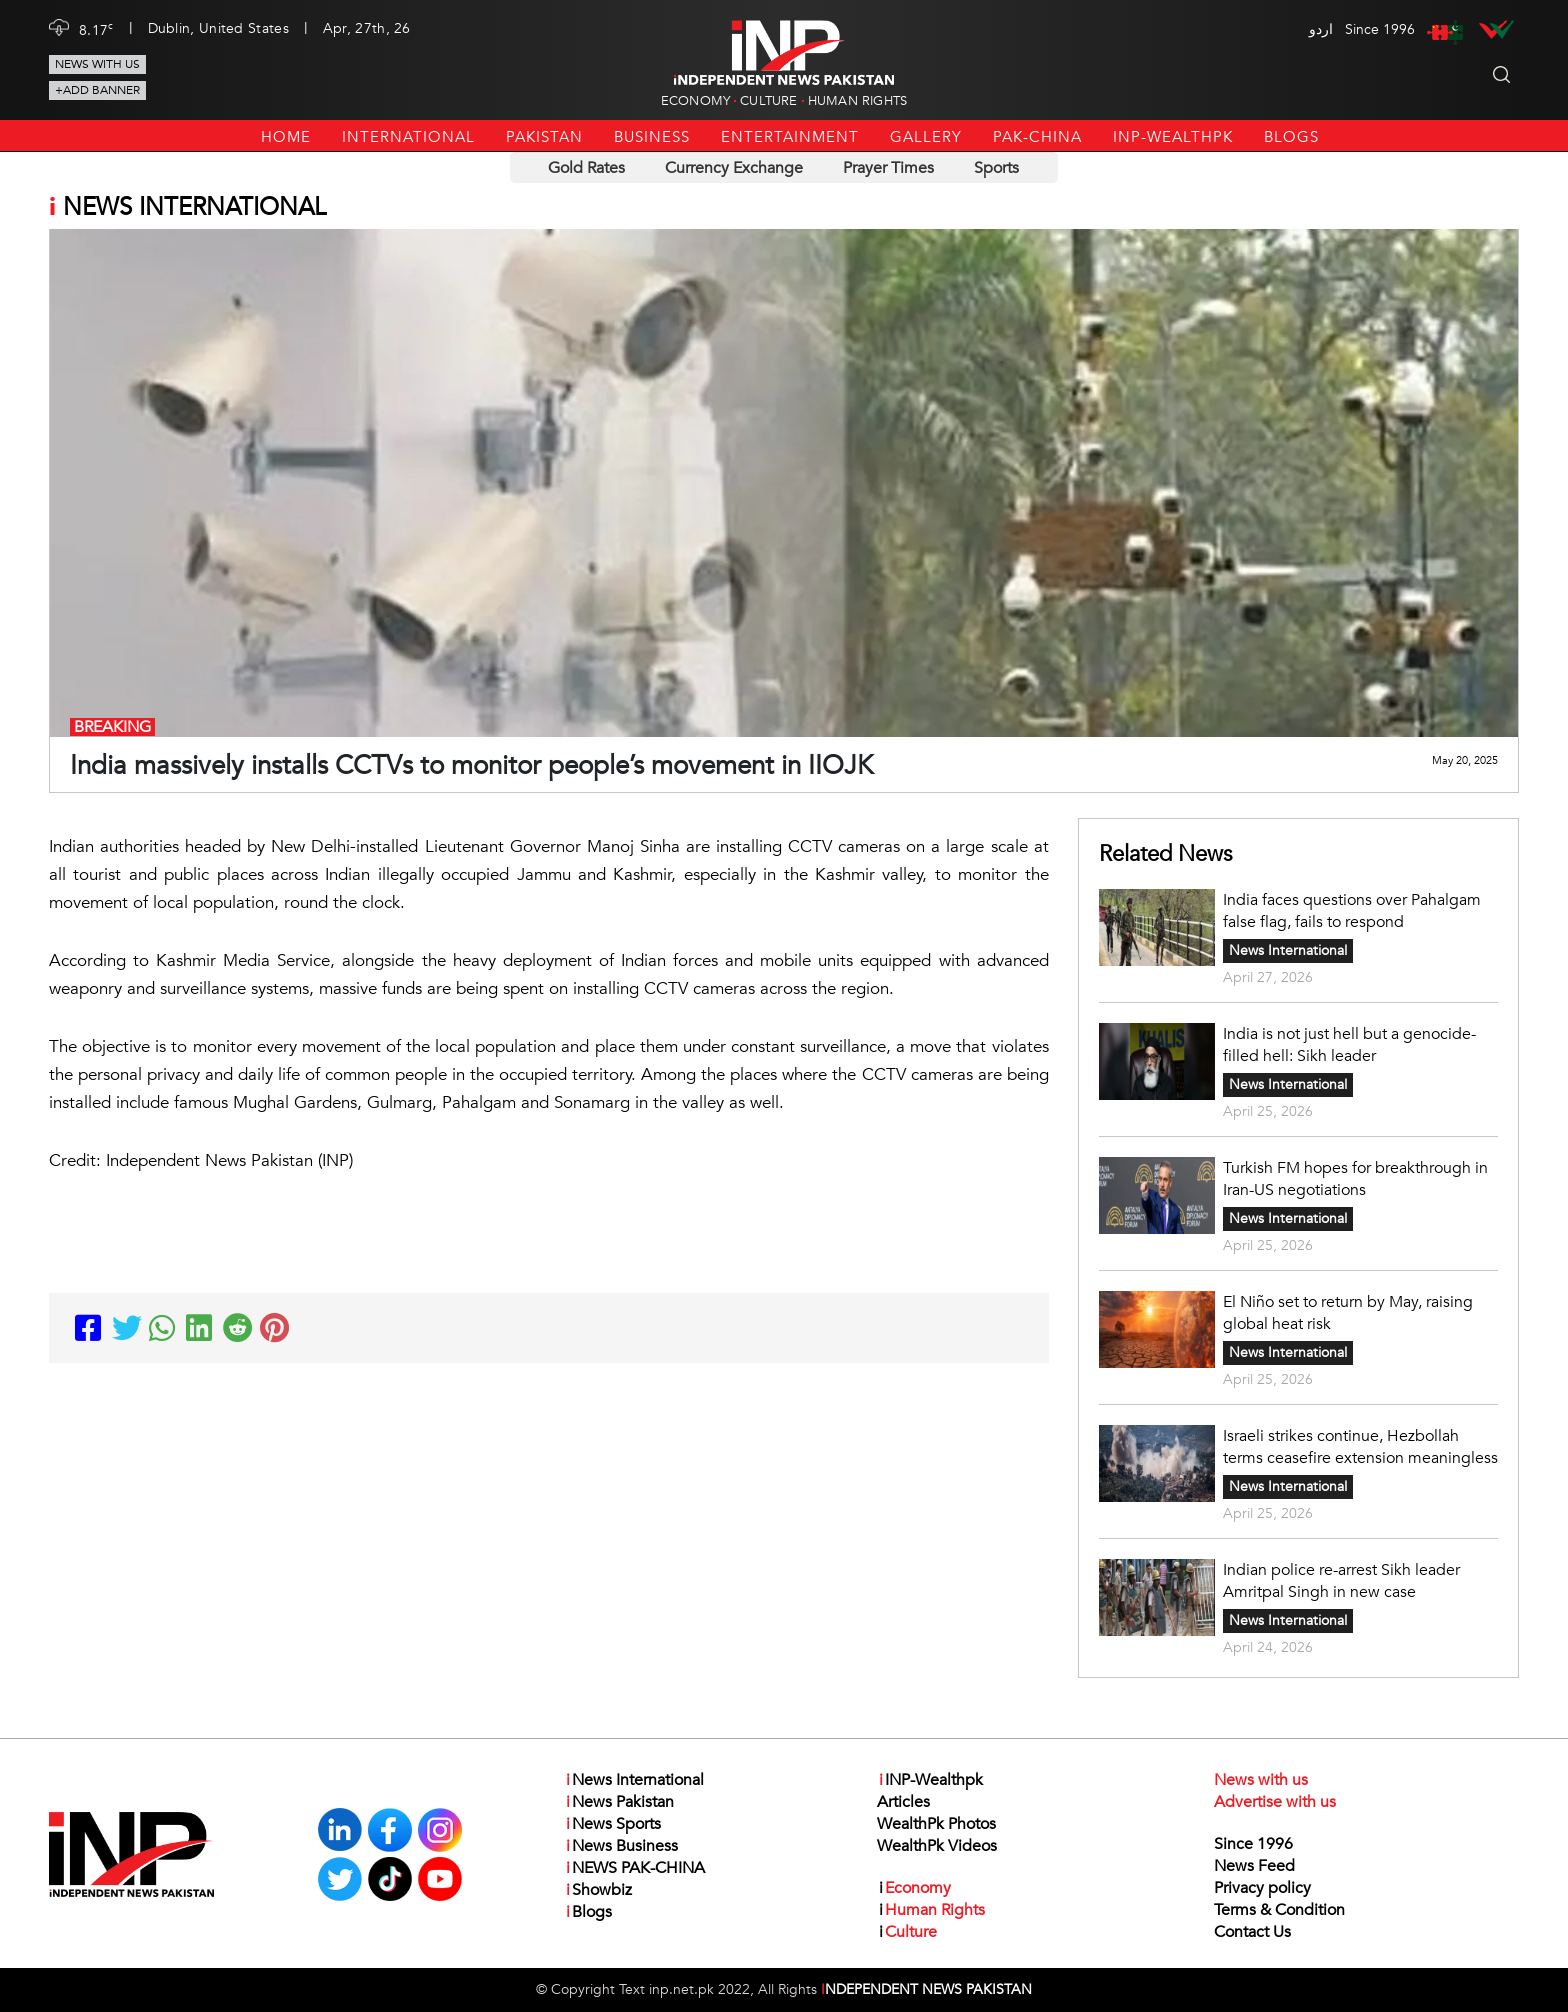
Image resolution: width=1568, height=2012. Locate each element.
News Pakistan (619, 1802)
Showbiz (598, 1890)
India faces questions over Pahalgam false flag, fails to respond (1352, 911)
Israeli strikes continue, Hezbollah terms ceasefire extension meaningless (1360, 1447)
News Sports (612, 1824)
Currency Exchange (734, 168)
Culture (768, 101)
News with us (97, 64)
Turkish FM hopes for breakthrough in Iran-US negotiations (1355, 1179)
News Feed (1254, 1866)
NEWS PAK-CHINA (634, 1868)
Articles (903, 1802)
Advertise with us (1275, 1802)
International (408, 137)
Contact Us (1252, 1932)
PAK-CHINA (1037, 137)
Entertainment (790, 137)
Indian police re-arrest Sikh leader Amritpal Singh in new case (1341, 1581)
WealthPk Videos (937, 1846)
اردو (1321, 29)
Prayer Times (888, 168)
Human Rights (857, 101)
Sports (996, 168)
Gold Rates (586, 168)
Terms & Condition (1279, 1910)
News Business (621, 1846)
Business (652, 137)
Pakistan (544, 137)
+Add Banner (97, 90)
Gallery (926, 137)
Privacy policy (1262, 1888)
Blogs (1291, 137)
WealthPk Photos (936, 1824)
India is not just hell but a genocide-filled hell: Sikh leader (1349, 1045)
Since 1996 (1253, 1844)
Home (286, 137)
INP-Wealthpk (1173, 137)
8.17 (96, 29)
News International (1288, 950)
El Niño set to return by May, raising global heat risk (1348, 1313)
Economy (695, 101)
